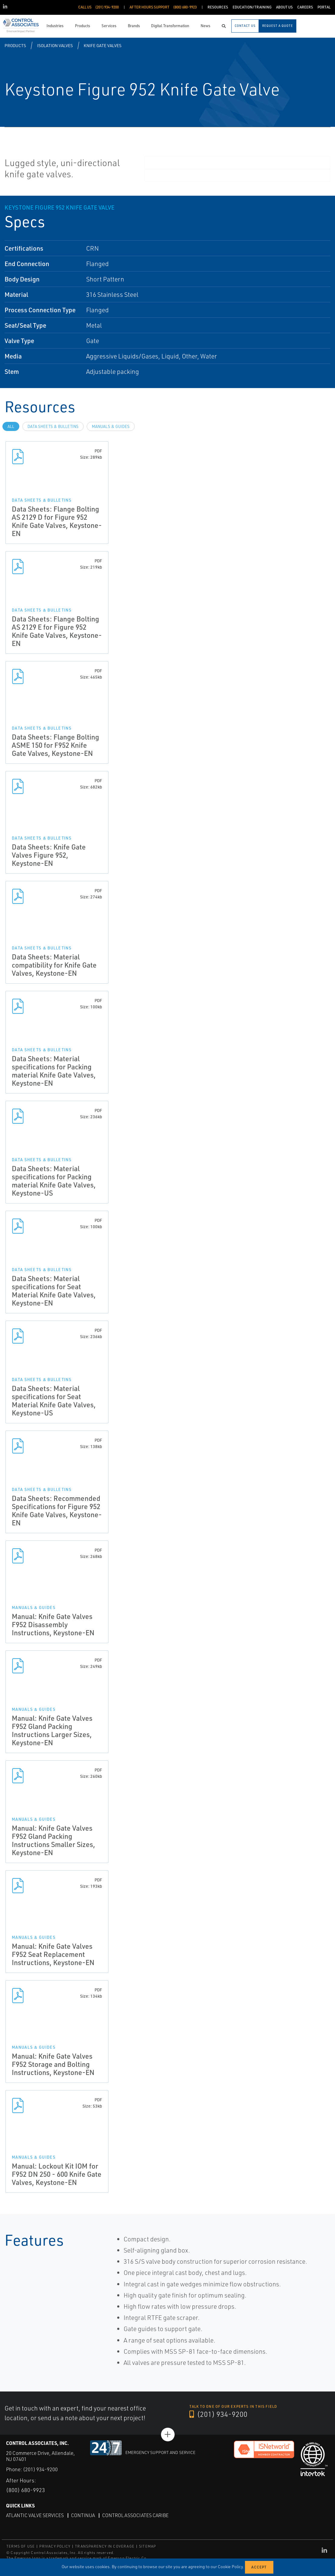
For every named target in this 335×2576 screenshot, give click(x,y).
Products (15, 45)
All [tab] (11, 426)
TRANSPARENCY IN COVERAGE (104, 2546)
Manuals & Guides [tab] (111, 426)
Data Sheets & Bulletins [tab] (53, 426)
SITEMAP (147, 2546)
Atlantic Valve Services (35, 2515)
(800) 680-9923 (25, 2490)
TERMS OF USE (20, 2546)
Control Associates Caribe (135, 2515)
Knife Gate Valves (102, 45)
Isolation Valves (55, 45)
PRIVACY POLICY (54, 2546)
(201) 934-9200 (218, 2414)
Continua (83, 2515)
